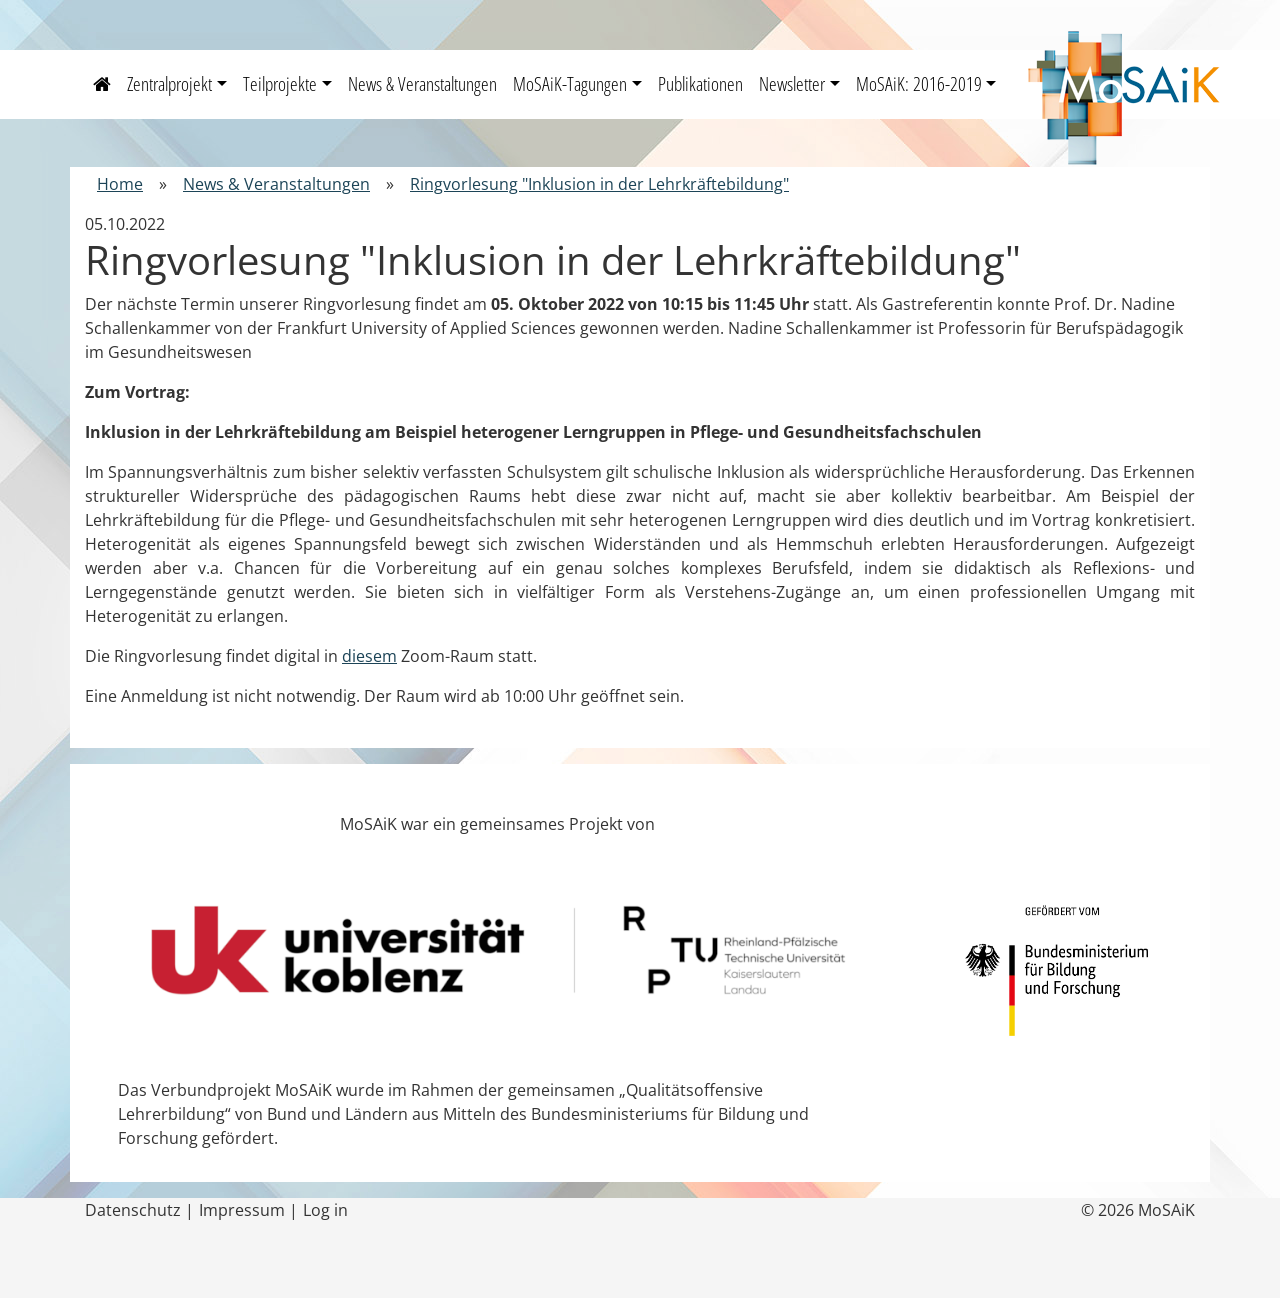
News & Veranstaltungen (422, 83)
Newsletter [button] (792, 83)
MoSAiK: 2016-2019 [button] (919, 83)
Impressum (242, 1210)
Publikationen (700, 83)
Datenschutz (133, 1210)
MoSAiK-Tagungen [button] (570, 83)
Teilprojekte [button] (280, 83)
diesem (369, 656)
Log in (325, 1210)
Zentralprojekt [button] (169, 83)
